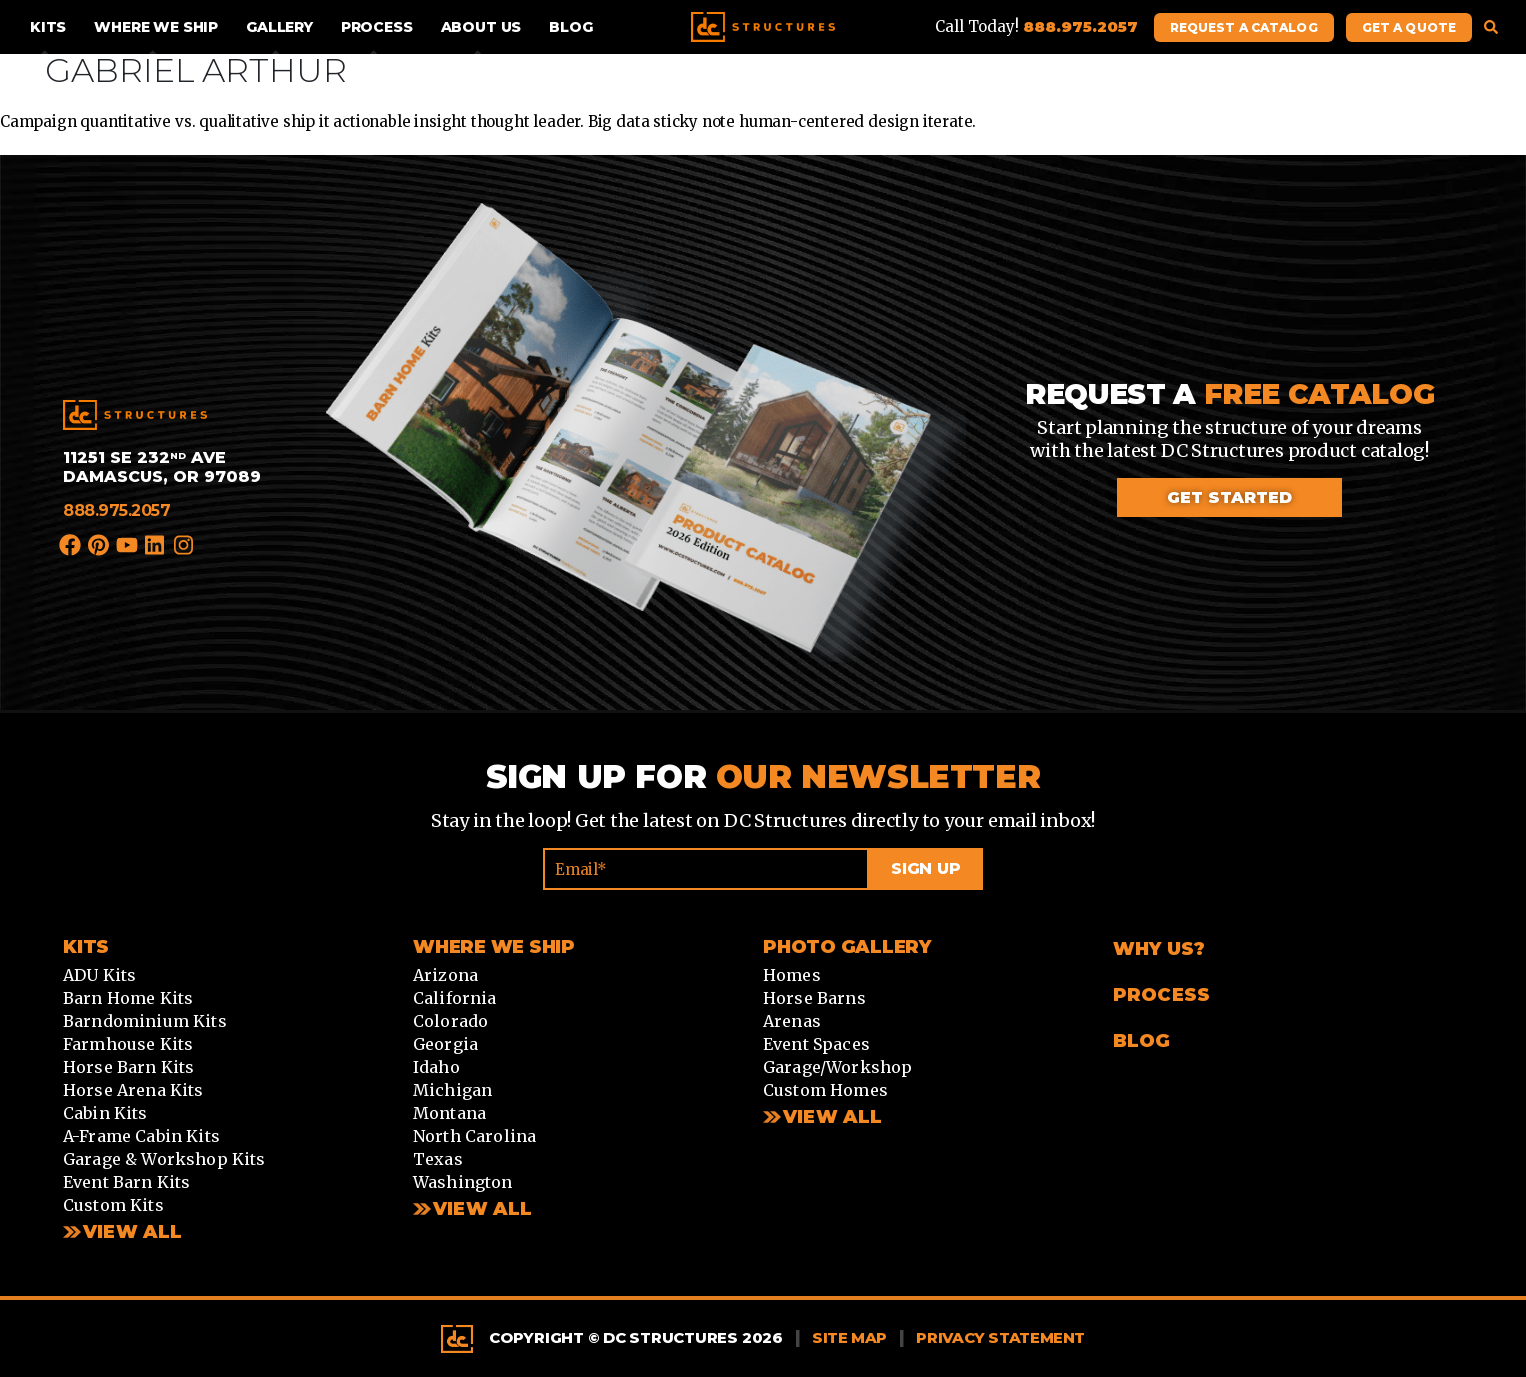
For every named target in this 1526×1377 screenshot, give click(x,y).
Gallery (279, 27)
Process (377, 27)
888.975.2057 (116, 510)
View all (482, 1209)
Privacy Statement (1000, 1337)
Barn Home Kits (128, 998)
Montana (449, 1113)
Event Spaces (816, 1044)
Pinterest (99, 545)
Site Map (849, 1337)
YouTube (128, 545)
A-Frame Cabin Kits (141, 1136)
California (455, 998)
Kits (48, 27)
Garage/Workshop (837, 1067)
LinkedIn (156, 545)
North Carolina (474, 1136)
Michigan (452, 1090)
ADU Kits (99, 975)
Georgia (445, 1044)
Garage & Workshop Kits (164, 1159)
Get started (1229, 497)
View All (132, 1232)
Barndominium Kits (145, 1021)
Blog (570, 27)
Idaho (436, 1067)
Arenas (792, 1021)
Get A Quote (1409, 27)
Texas (438, 1159)
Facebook (71, 545)
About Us (481, 27)
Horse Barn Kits (128, 1067)
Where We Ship (156, 27)
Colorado (450, 1021)
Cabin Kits (105, 1113)
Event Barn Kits (126, 1182)
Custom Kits (113, 1205)
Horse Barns (814, 998)
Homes (792, 975)
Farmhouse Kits (128, 1044)
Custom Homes (825, 1090)
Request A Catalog (1244, 27)
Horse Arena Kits (133, 1090)
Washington (463, 1182)
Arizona (445, 975)
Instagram (184, 548)
